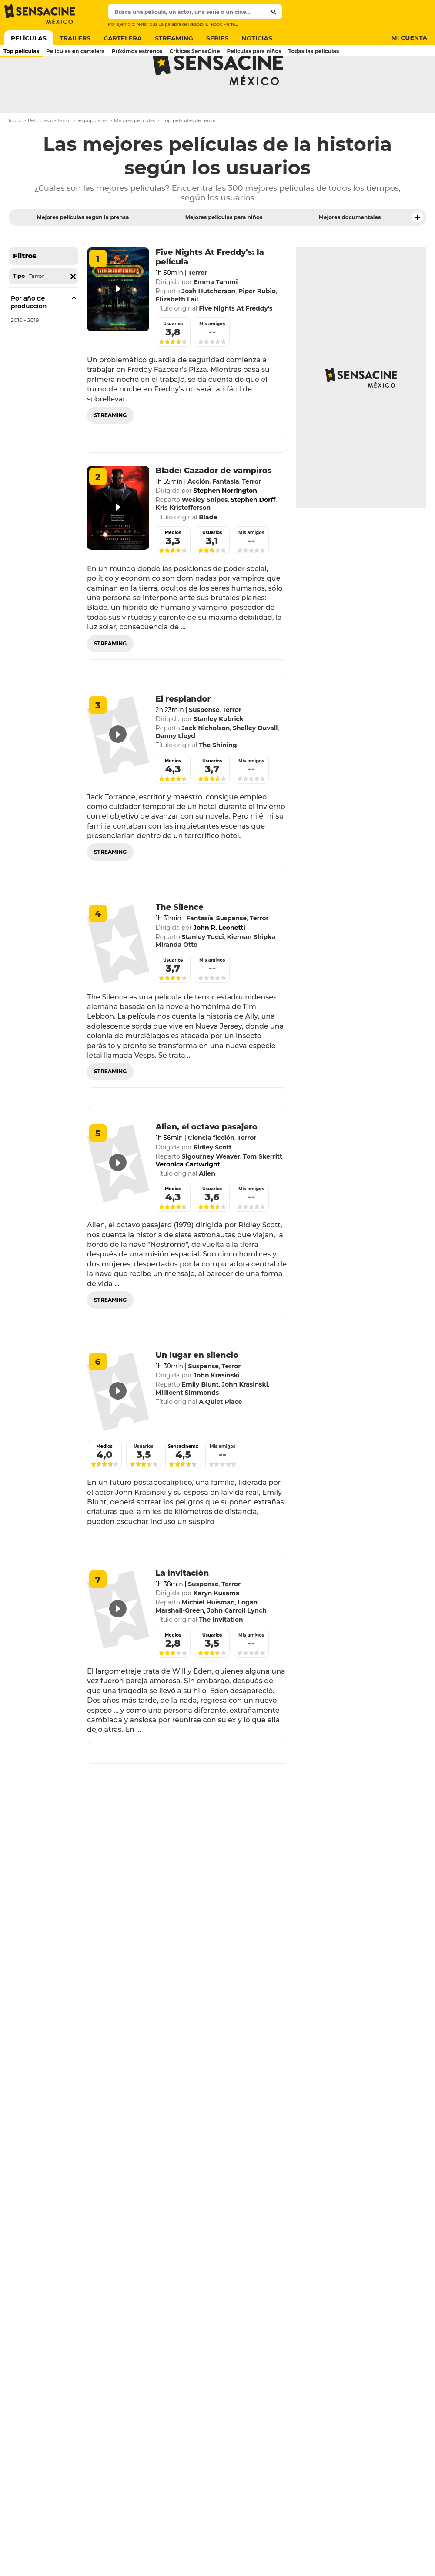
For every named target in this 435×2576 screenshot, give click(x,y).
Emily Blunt (200, 1419)
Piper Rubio (257, 325)
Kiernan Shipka (251, 971)
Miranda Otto (177, 979)
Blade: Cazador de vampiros (214, 505)
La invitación (182, 1607)
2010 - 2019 (25, 354)
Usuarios (173, 358)
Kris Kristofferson (183, 542)
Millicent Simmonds (187, 1427)
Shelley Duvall (255, 762)
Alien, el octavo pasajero (207, 1161)
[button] (417, 252)
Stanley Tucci (203, 971)
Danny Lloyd (175, 770)
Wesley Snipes (205, 534)
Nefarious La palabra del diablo (170, 24)
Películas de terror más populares (68, 155)
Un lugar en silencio (197, 1389)
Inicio (15, 155)
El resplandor (183, 733)
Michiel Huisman (208, 1636)
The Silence (180, 941)
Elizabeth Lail (177, 333)
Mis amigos (212, 358)
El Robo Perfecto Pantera (233, 24)
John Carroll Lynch (237, 1645)
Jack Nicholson (206, 762)
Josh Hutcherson (209, 325)
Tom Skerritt (263, 1191)
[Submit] (273, 12)
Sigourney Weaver (211, 1191)
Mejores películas (134, 155)
